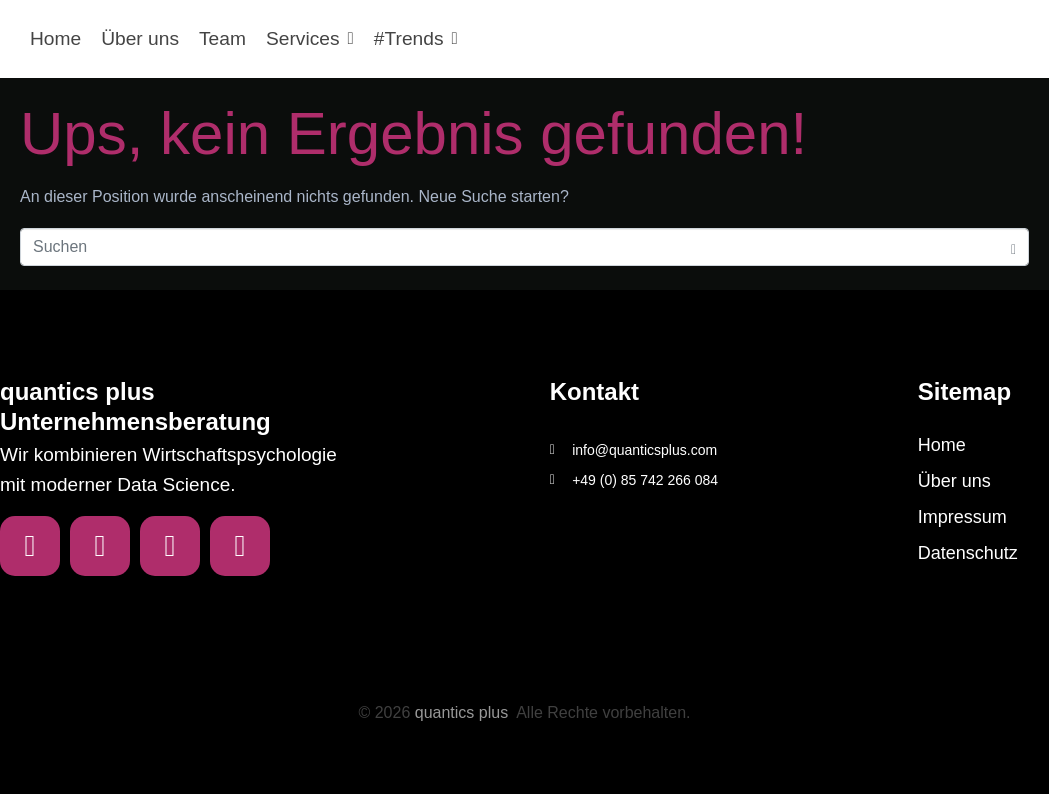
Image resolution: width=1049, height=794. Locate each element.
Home (55, 38)
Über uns (140, 38)
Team (222, 38)
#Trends (416, 38)
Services (310, 38)
